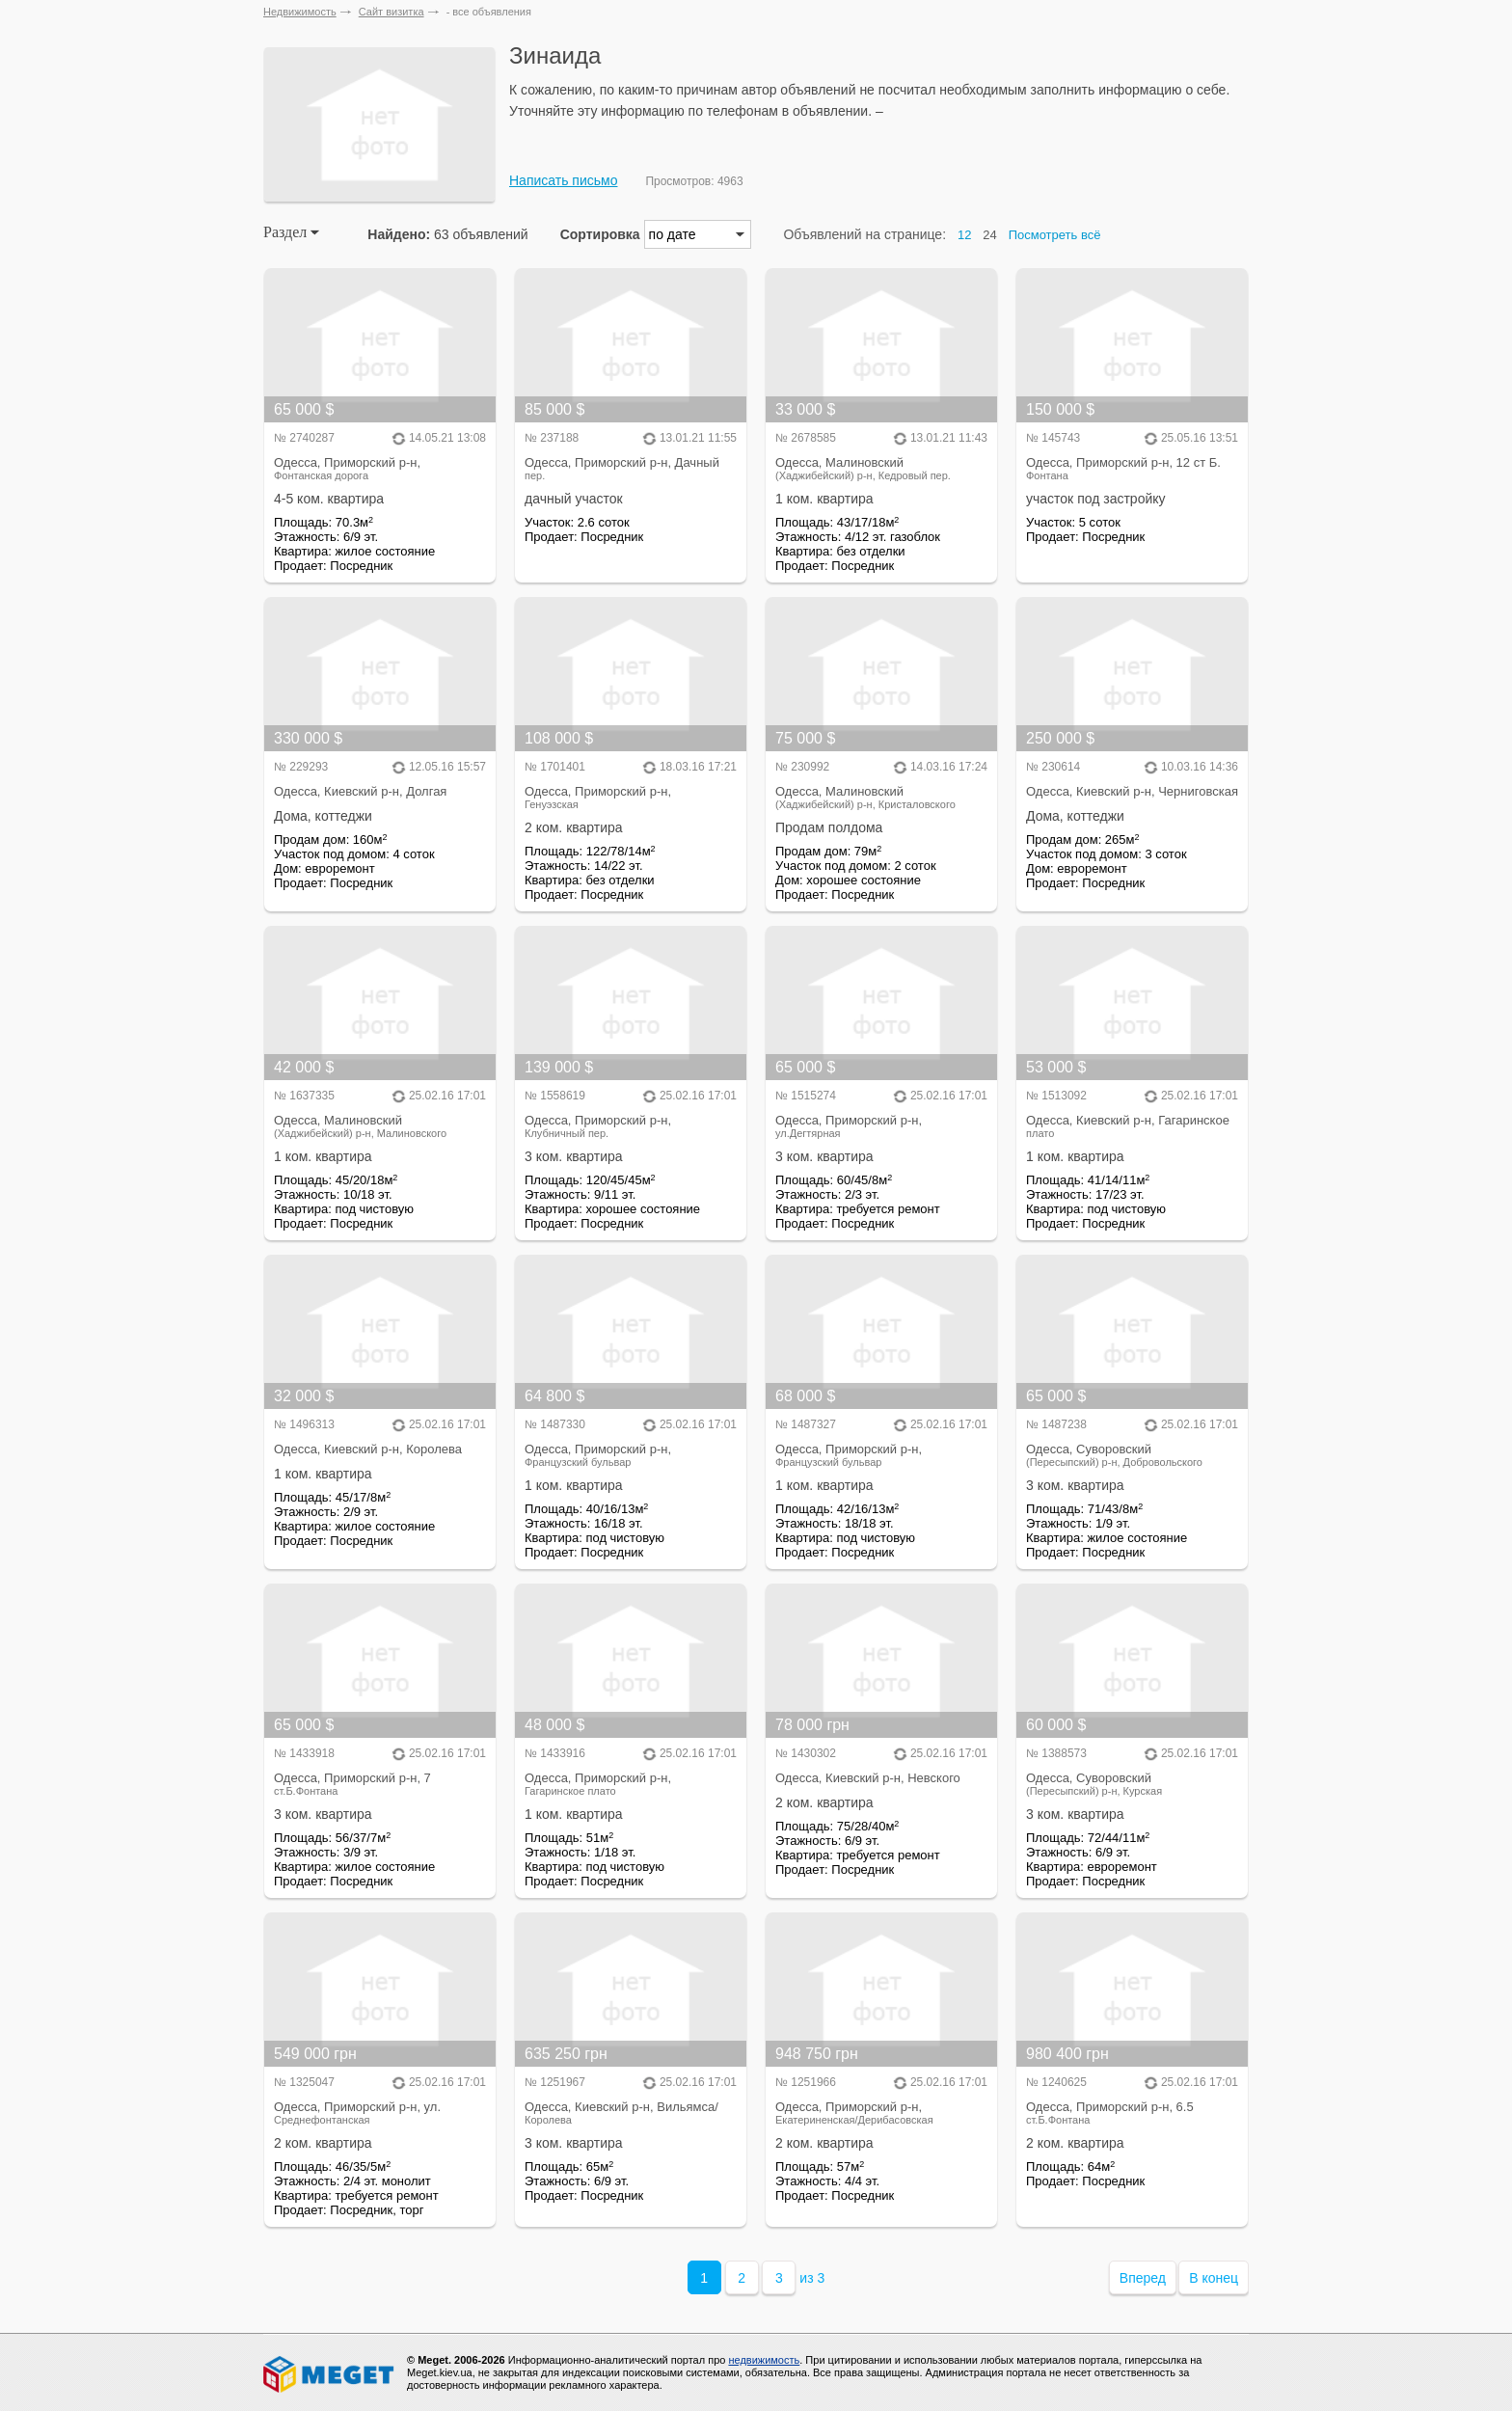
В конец (1213, 2278)
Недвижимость (300, 11)
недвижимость (763, 2360)
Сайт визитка (391, 11)
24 (989, 235)
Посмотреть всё (1055, 235)
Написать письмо (563, 180)
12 (964, 235)
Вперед (1143, 2278)
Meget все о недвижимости (329, 2374)
